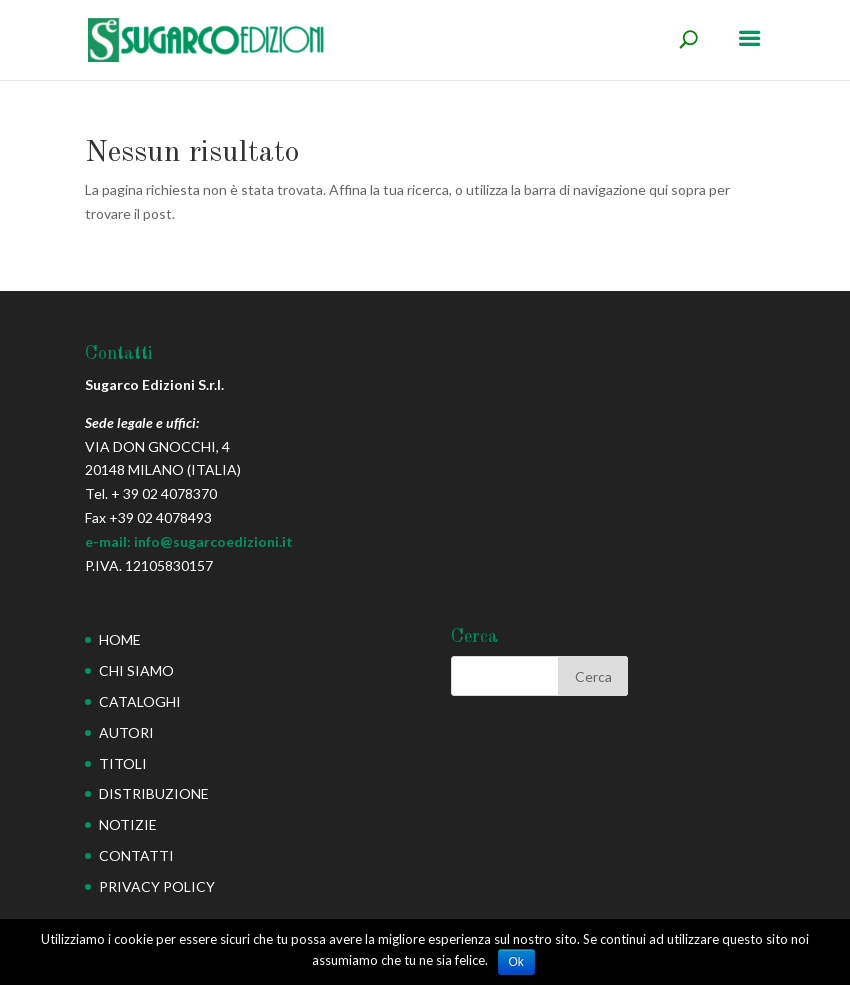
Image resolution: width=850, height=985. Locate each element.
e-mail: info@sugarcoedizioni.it (189, 541)
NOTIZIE (128, 824)
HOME (120, 639)
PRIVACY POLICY (157, 886)
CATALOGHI (140, 701)
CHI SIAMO (136, 670)
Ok (516, 962)
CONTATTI (136, 855)
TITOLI (123, 763)
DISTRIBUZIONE (154, 793)
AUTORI (126, 732)
